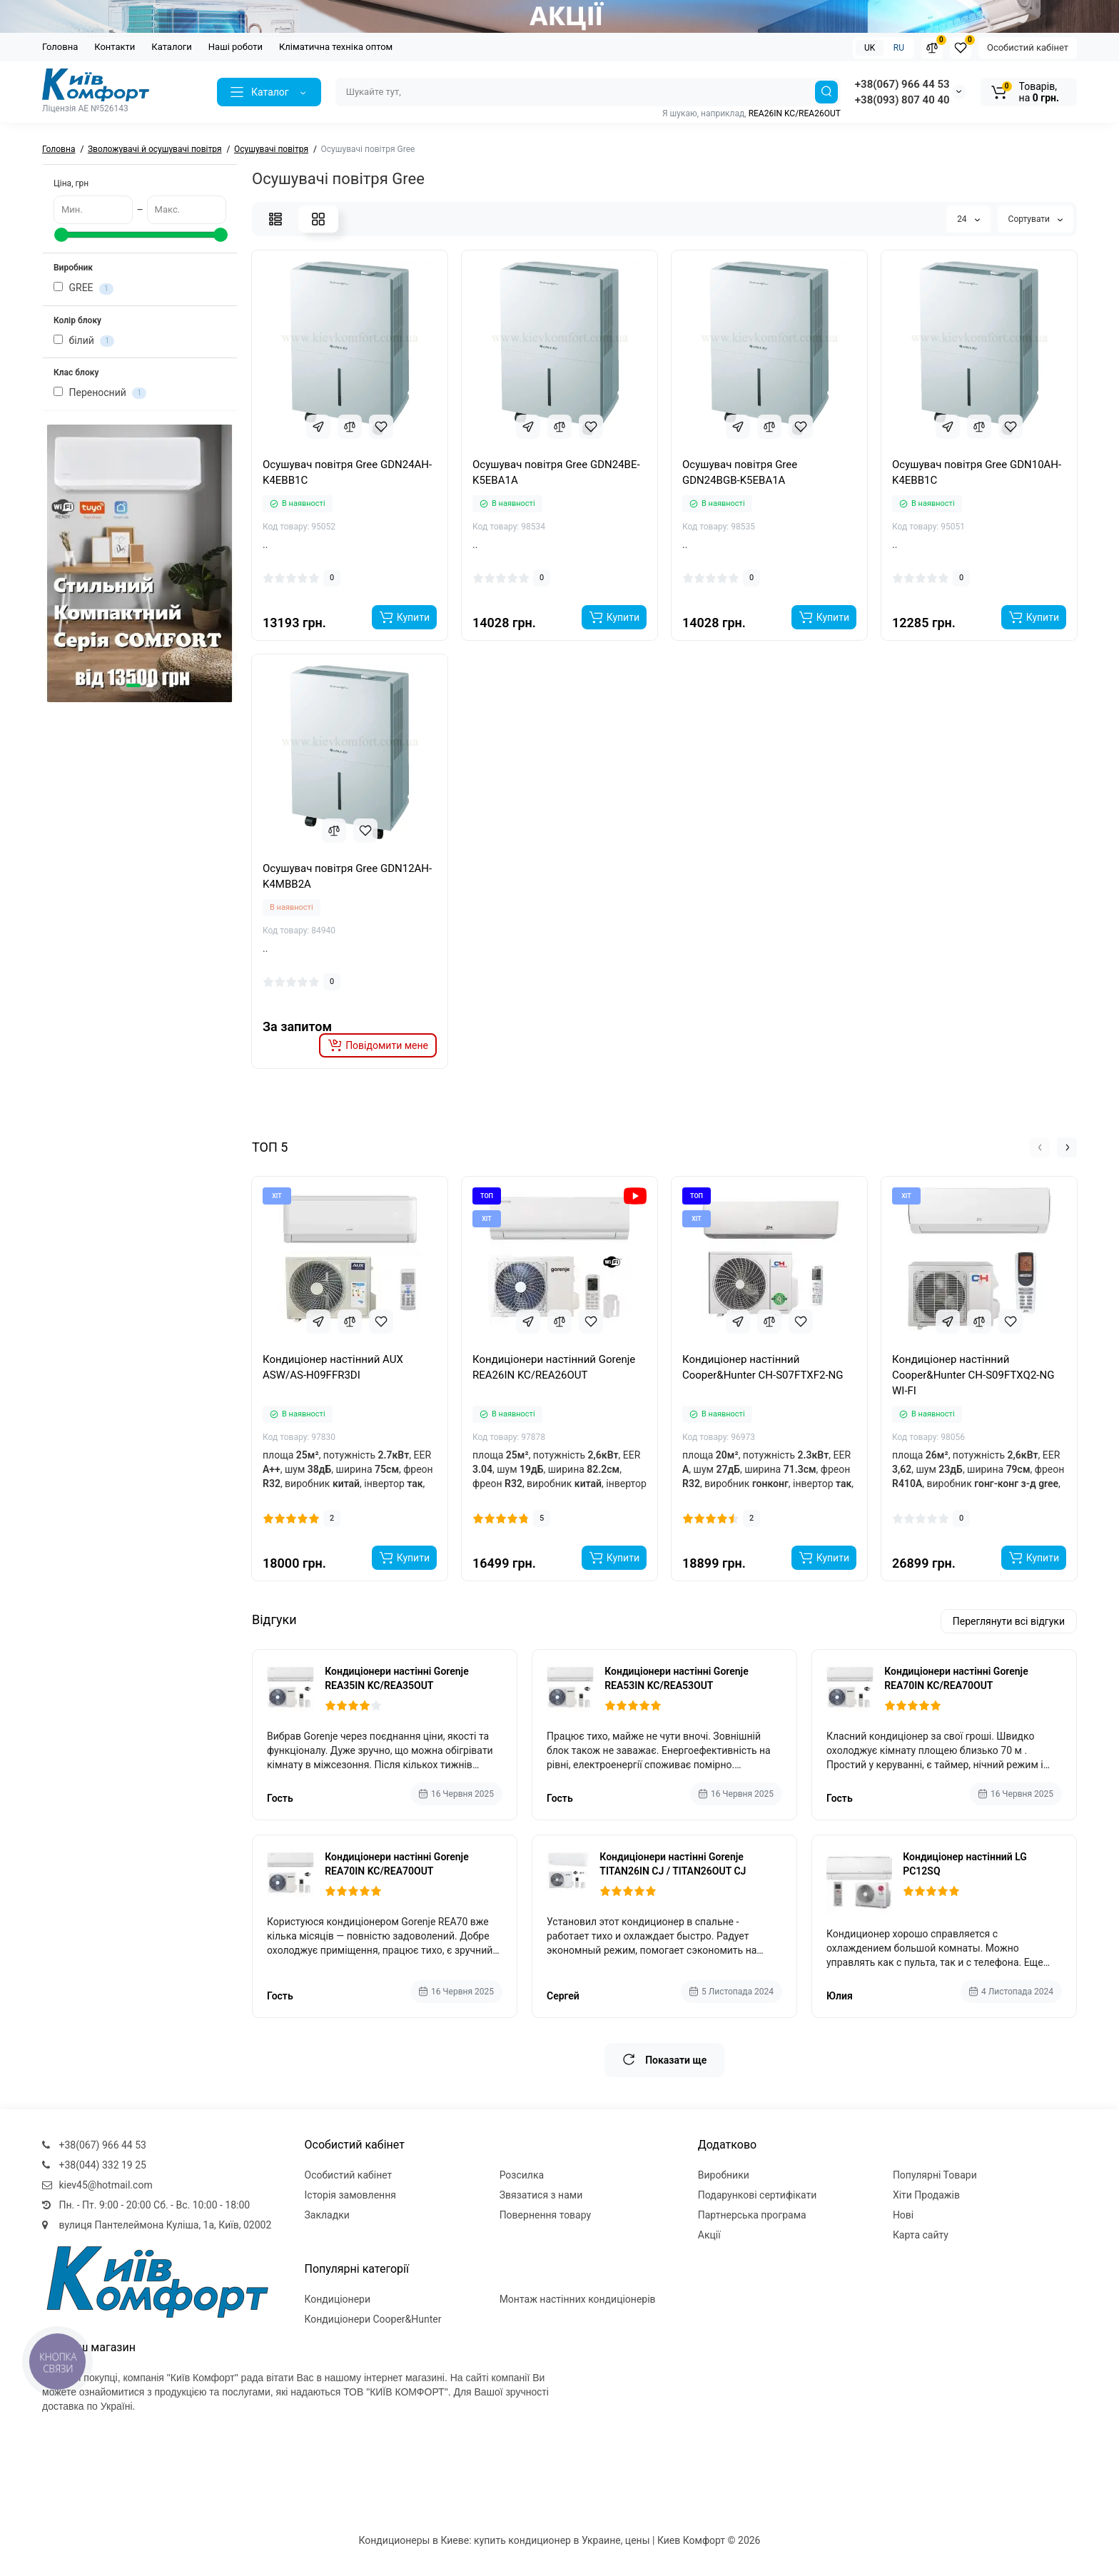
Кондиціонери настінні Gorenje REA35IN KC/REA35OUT (397, 1678)
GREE (83, 288)
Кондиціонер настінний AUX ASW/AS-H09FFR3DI (333, 1367)
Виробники (723, 2175)
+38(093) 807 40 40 (902, 99)
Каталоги (171, 46)
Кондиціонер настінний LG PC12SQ (965, 1864)
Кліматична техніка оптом (336, 46)
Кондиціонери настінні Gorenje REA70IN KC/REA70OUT (956, 1678)
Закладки (327, 2215)
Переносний (100, 393)
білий (84, 341)
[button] (133, 685)
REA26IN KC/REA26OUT (795, 113)
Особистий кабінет (1027, 47)
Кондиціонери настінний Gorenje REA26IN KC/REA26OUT (553, 1367)
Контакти (114, 46)
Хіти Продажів (926, 2195)
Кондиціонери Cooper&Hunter (373, 2319)
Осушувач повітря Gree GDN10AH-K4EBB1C (976, 472)
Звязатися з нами (541, 2195)
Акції (709, 2235)
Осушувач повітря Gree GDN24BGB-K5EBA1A (739, 472)
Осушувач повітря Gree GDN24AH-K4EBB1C (347, 472)
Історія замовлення (350, 2195)
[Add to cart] (404, 617)
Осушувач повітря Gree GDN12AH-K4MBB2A (347, 876)
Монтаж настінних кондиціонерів (578, 2299)
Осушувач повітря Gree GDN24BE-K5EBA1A (556, 472)
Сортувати (1035, 219)
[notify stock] (378, 1045)
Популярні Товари (935, 2175)
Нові (903, 2215)
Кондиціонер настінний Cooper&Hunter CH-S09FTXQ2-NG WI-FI (973, 1375)
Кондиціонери (338, 2299)
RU (898, 48)
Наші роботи (235, 46)
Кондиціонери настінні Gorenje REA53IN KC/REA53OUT (676, 1678)
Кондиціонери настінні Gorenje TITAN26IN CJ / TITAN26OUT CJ (672, 1864)
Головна (60, 46)
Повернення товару (546, 2215)
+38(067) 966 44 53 (902, 84)
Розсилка (522, 2175)
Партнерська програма (752, 2215)
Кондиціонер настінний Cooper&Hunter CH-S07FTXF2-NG (763, 1367)
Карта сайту (920, 2235)
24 (968, 219)
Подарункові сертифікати (757, 2195)
